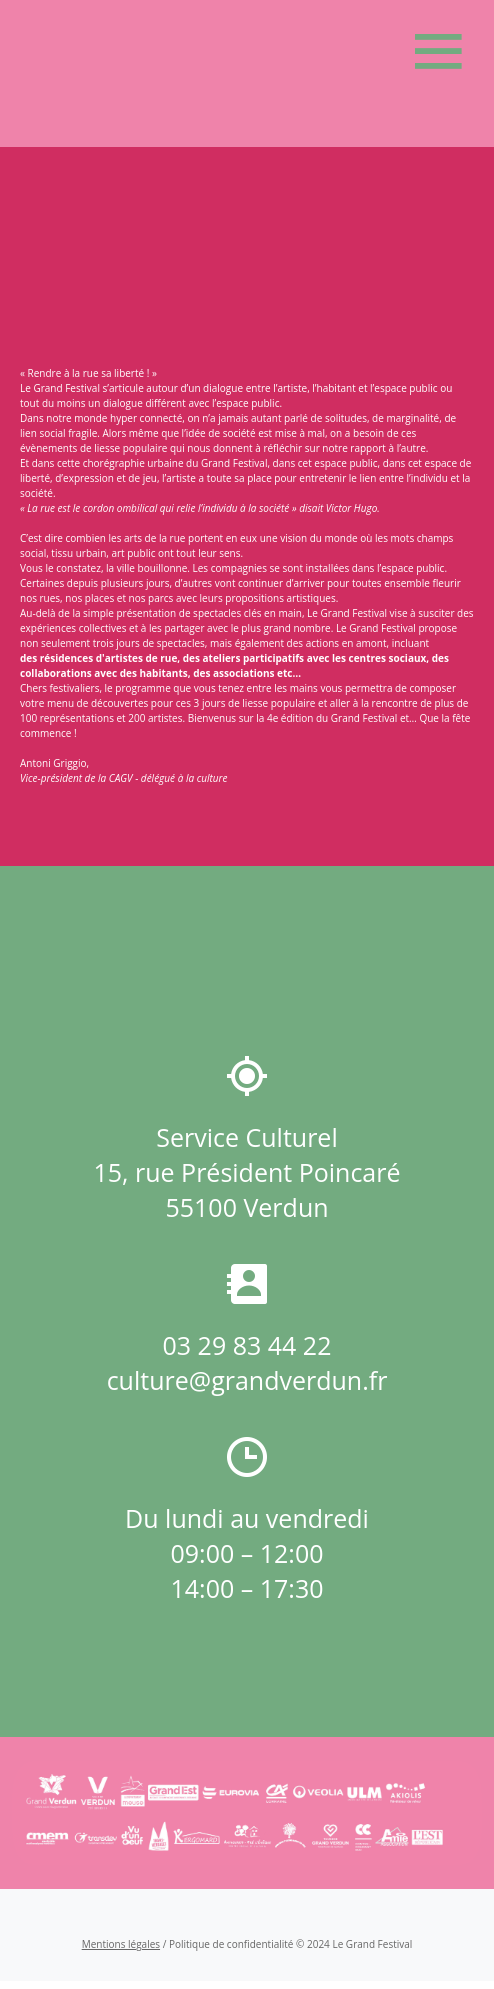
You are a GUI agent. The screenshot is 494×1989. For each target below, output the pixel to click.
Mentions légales (121, 1944)
